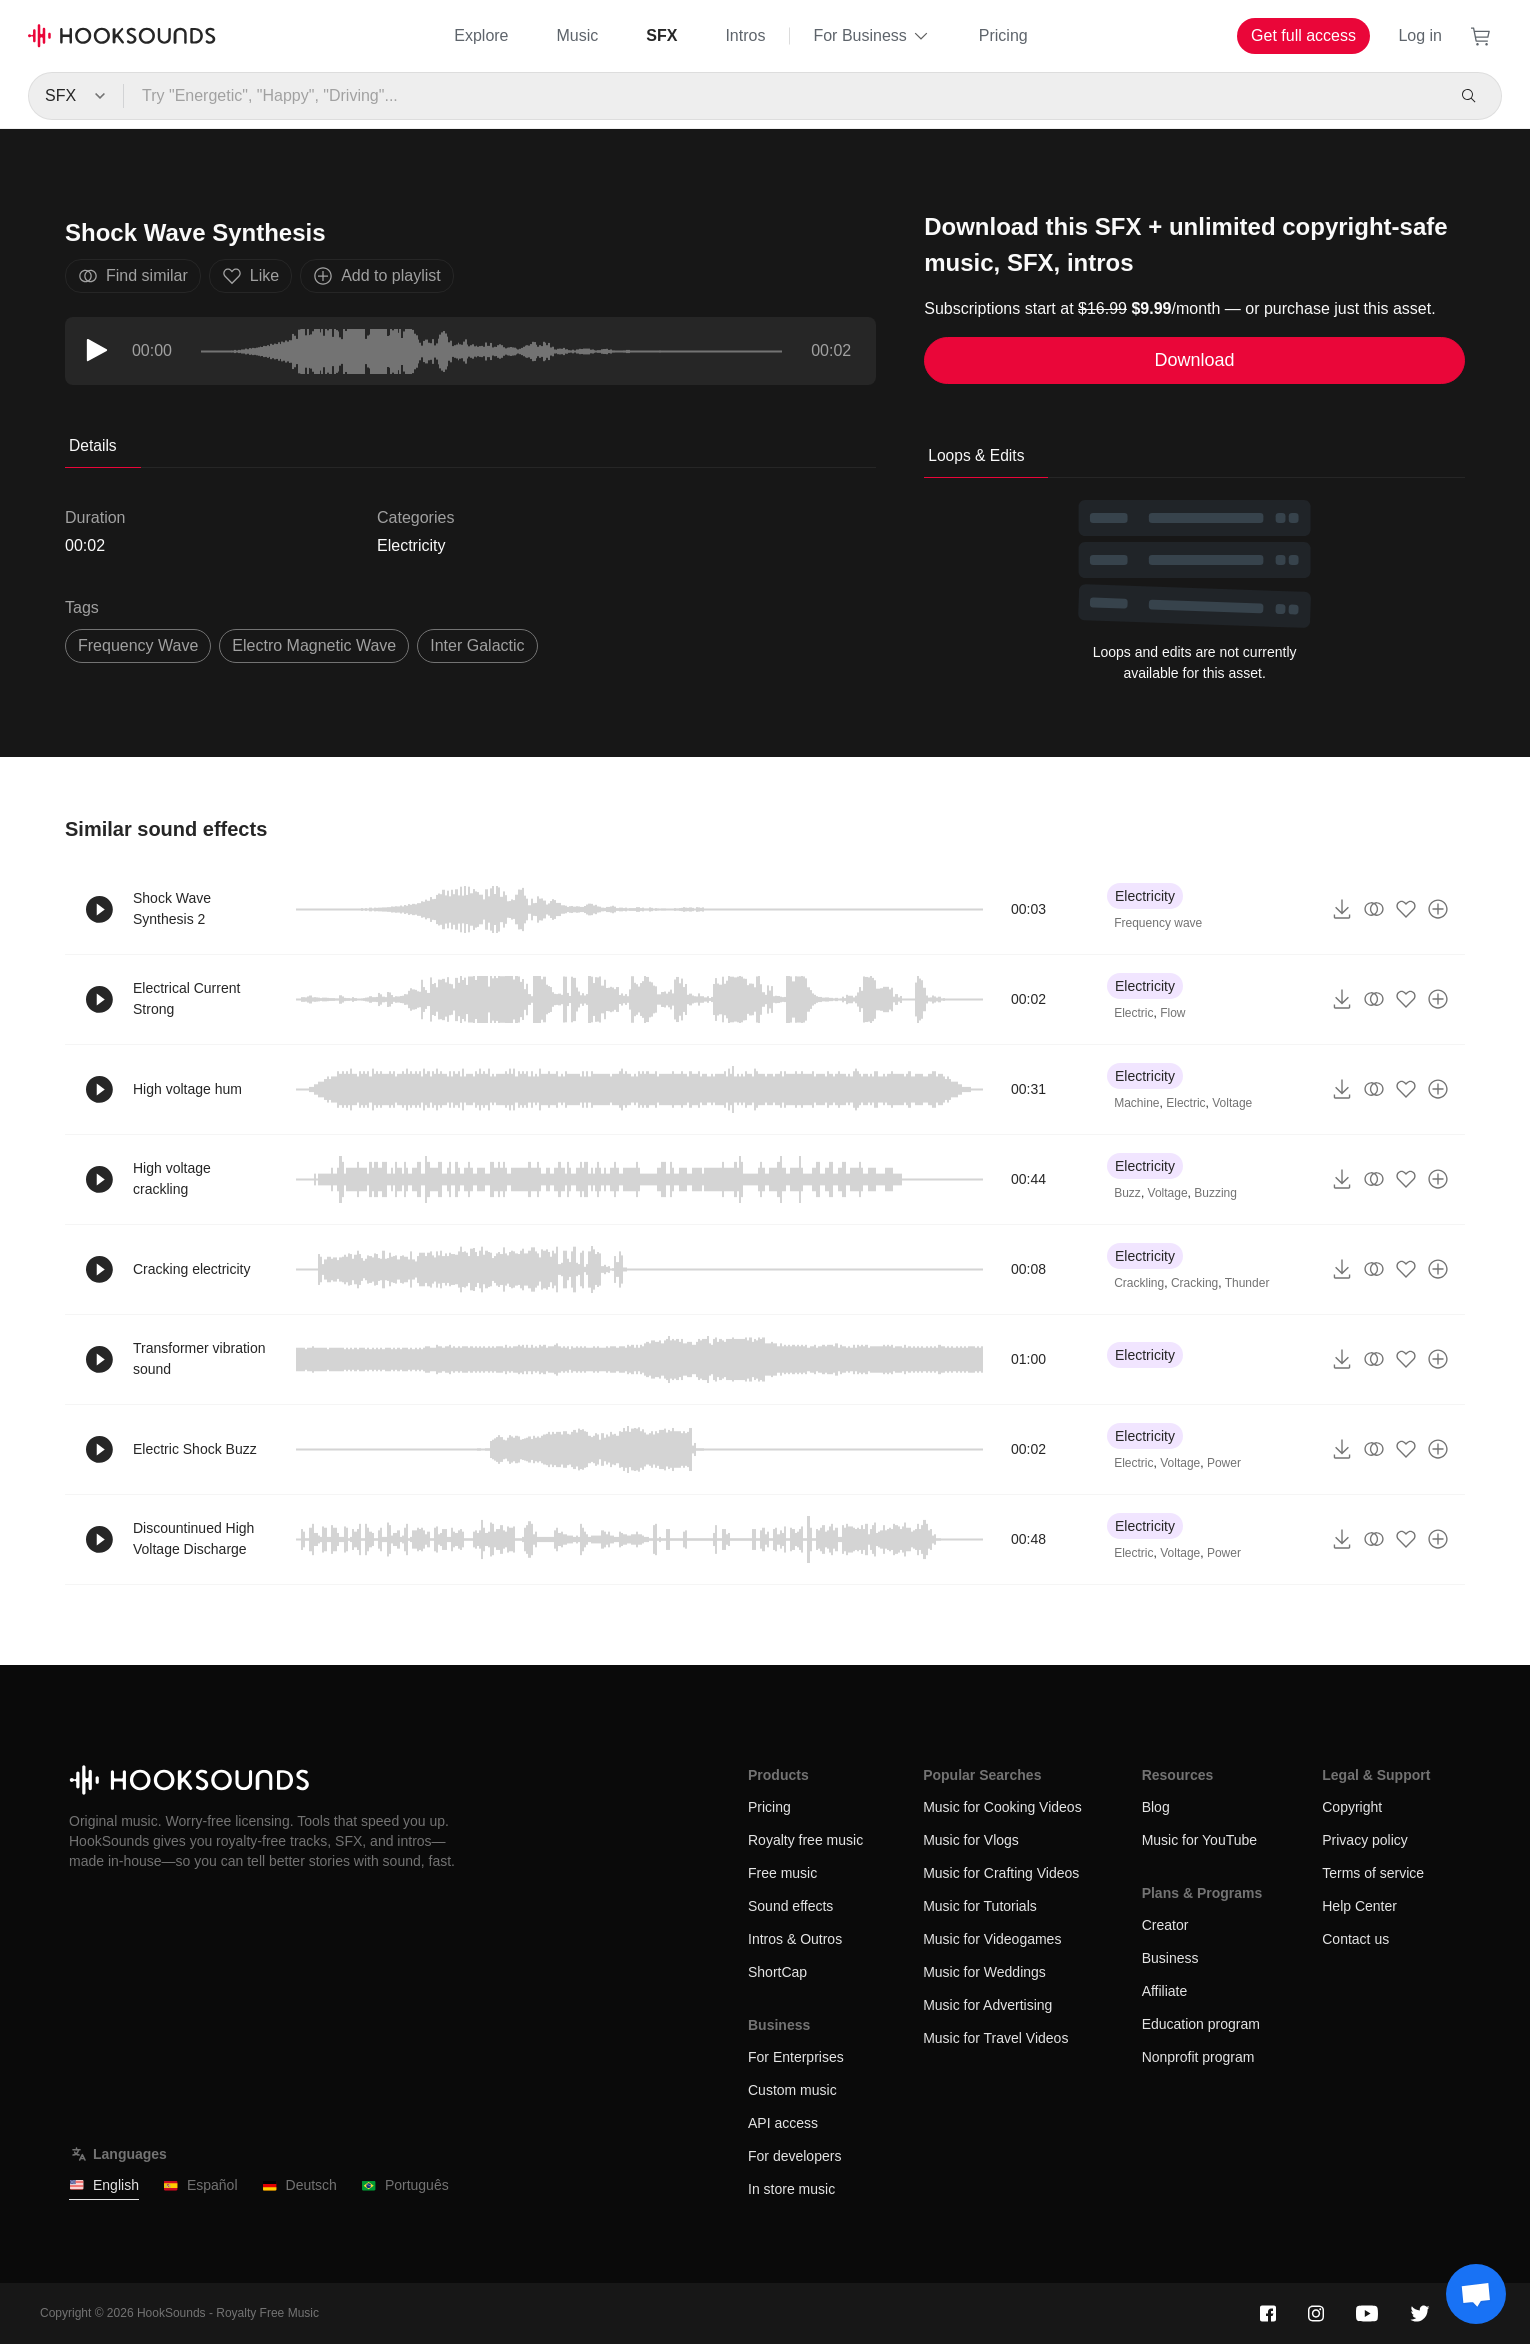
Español (200, 2185)
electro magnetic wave (314, 645)
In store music (791, 2189)
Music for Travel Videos (995, 2038)
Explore (481, 35)
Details (93, 445)
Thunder (1247, 1283)
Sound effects (790, 1906)
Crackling (1139, 1283)
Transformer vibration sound (199, 1358)
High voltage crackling (172, 1178)
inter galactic (477, 645)
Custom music (792, 2090)
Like (250, 276)
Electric (1133, 1013)
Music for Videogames (992, 1939)
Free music (782, 1873)
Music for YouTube (1199, 1840)
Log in (1420, 35)
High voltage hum (187, 1089)
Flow (1172, 1013)
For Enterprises (796, 2057)
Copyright (1352, 1807)
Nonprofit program (1198, 2057)
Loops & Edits (976, 455)
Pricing (1003, 35)
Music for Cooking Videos (1002, 1807)
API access (783, 2123)
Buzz (1127, 1193)
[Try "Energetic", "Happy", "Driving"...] (782, 96)
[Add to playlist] (1438, 909)
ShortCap (777, 1972)
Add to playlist (377, 276)
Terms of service (1373, 1873)
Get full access (1303, 35)
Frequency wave (1158, 923)
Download (1195, 360)
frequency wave (138, 645)
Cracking (1194, 1283)
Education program (1201, 2024)
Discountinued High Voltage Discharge (193, 1538)
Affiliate (1165, 1991)
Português (405, 2185)
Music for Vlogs (971, 1840)
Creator (1165, 1925)
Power (1224, 1463)
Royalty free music (805, 1840)
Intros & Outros (795, 1939)
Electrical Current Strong (186, 998)
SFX (661, 35)
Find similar (133, 276)
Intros (745, 35)
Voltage (1232, 1103)
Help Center (1359, 1906)
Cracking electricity (191, 1269)
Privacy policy (1365, 1840)
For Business (871, 36)
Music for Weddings (984, 1972)
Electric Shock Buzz (195, 1449)
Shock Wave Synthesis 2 (172, 908)
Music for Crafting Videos (1001, 1873)
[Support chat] (1476, 2294)
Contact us (1355, 1939)
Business (1170, 1958)
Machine (1136, 1103)
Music (578, 35)
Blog (1156, 1807)
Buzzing (1215, 1193)
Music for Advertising (987, 2005)
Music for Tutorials (980, 1906)
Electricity (411, 545)
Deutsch (299, 2185)
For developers (794, 2156)
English (104, 2185)
